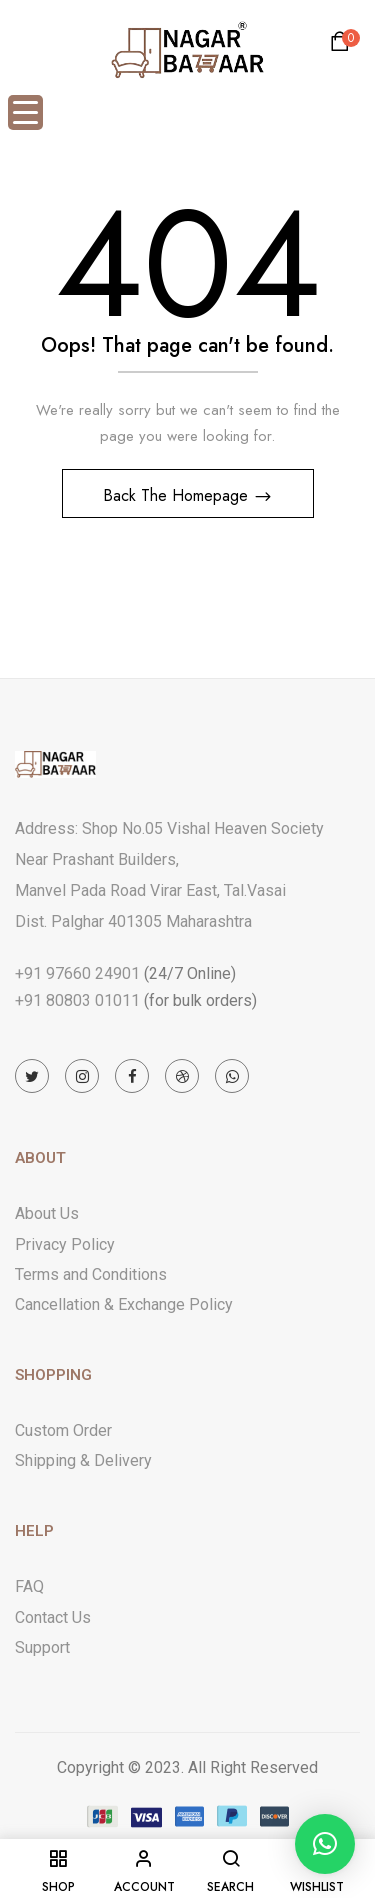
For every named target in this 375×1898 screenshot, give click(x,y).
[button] (343, 46)
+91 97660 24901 (77, 973)
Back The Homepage (178, 495)
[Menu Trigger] (25, 112)
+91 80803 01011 (77, 1000)
